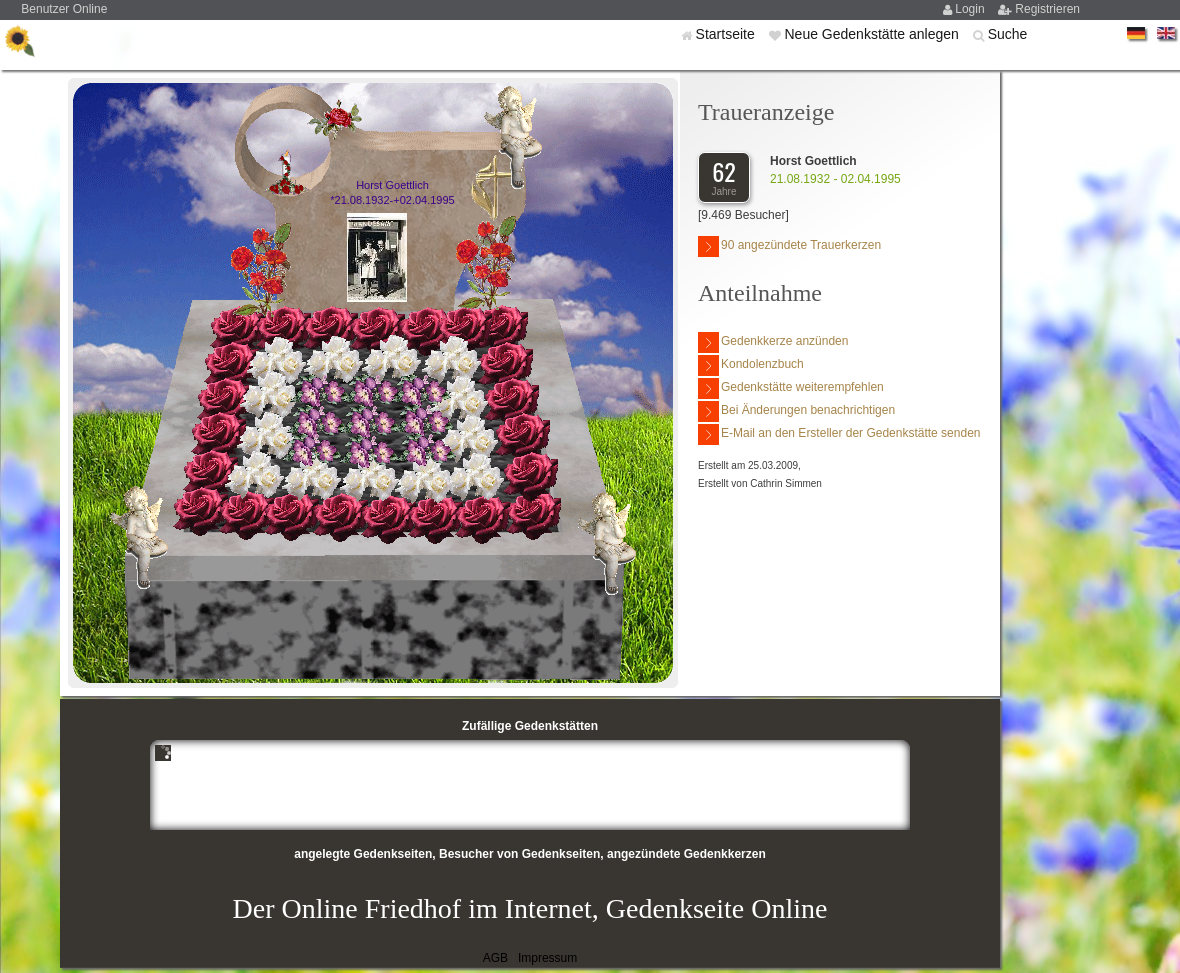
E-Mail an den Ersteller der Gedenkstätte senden (839, 434)
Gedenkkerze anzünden (773, 342)
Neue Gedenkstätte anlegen (873, 34)
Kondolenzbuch (751, 365)
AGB (495, 958)
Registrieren (1047, 9)
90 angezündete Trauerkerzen (789, 246)
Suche (1008, 34)
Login (971, 9)
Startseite (727, 34)
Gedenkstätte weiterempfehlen (791, 388)
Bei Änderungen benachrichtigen (796, 411)
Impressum (547, 958)
